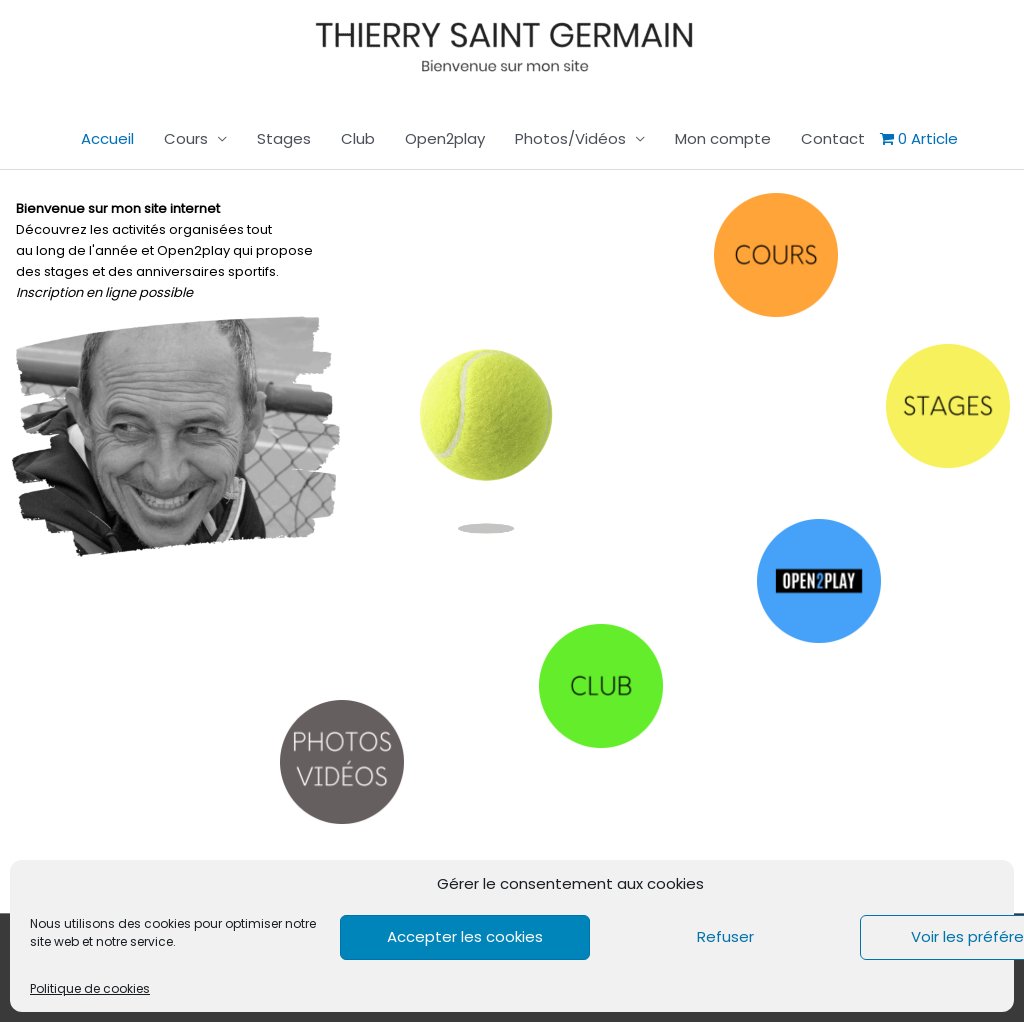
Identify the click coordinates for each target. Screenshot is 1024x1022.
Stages (284, 138)
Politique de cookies (90, 988)
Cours (186, 138)
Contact (833, 138)
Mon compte (723, 138)
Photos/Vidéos (570, 138)
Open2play (445, 138)
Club (358, 138)
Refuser (725, 936)
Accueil (107, 138)
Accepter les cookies (465, 936)
